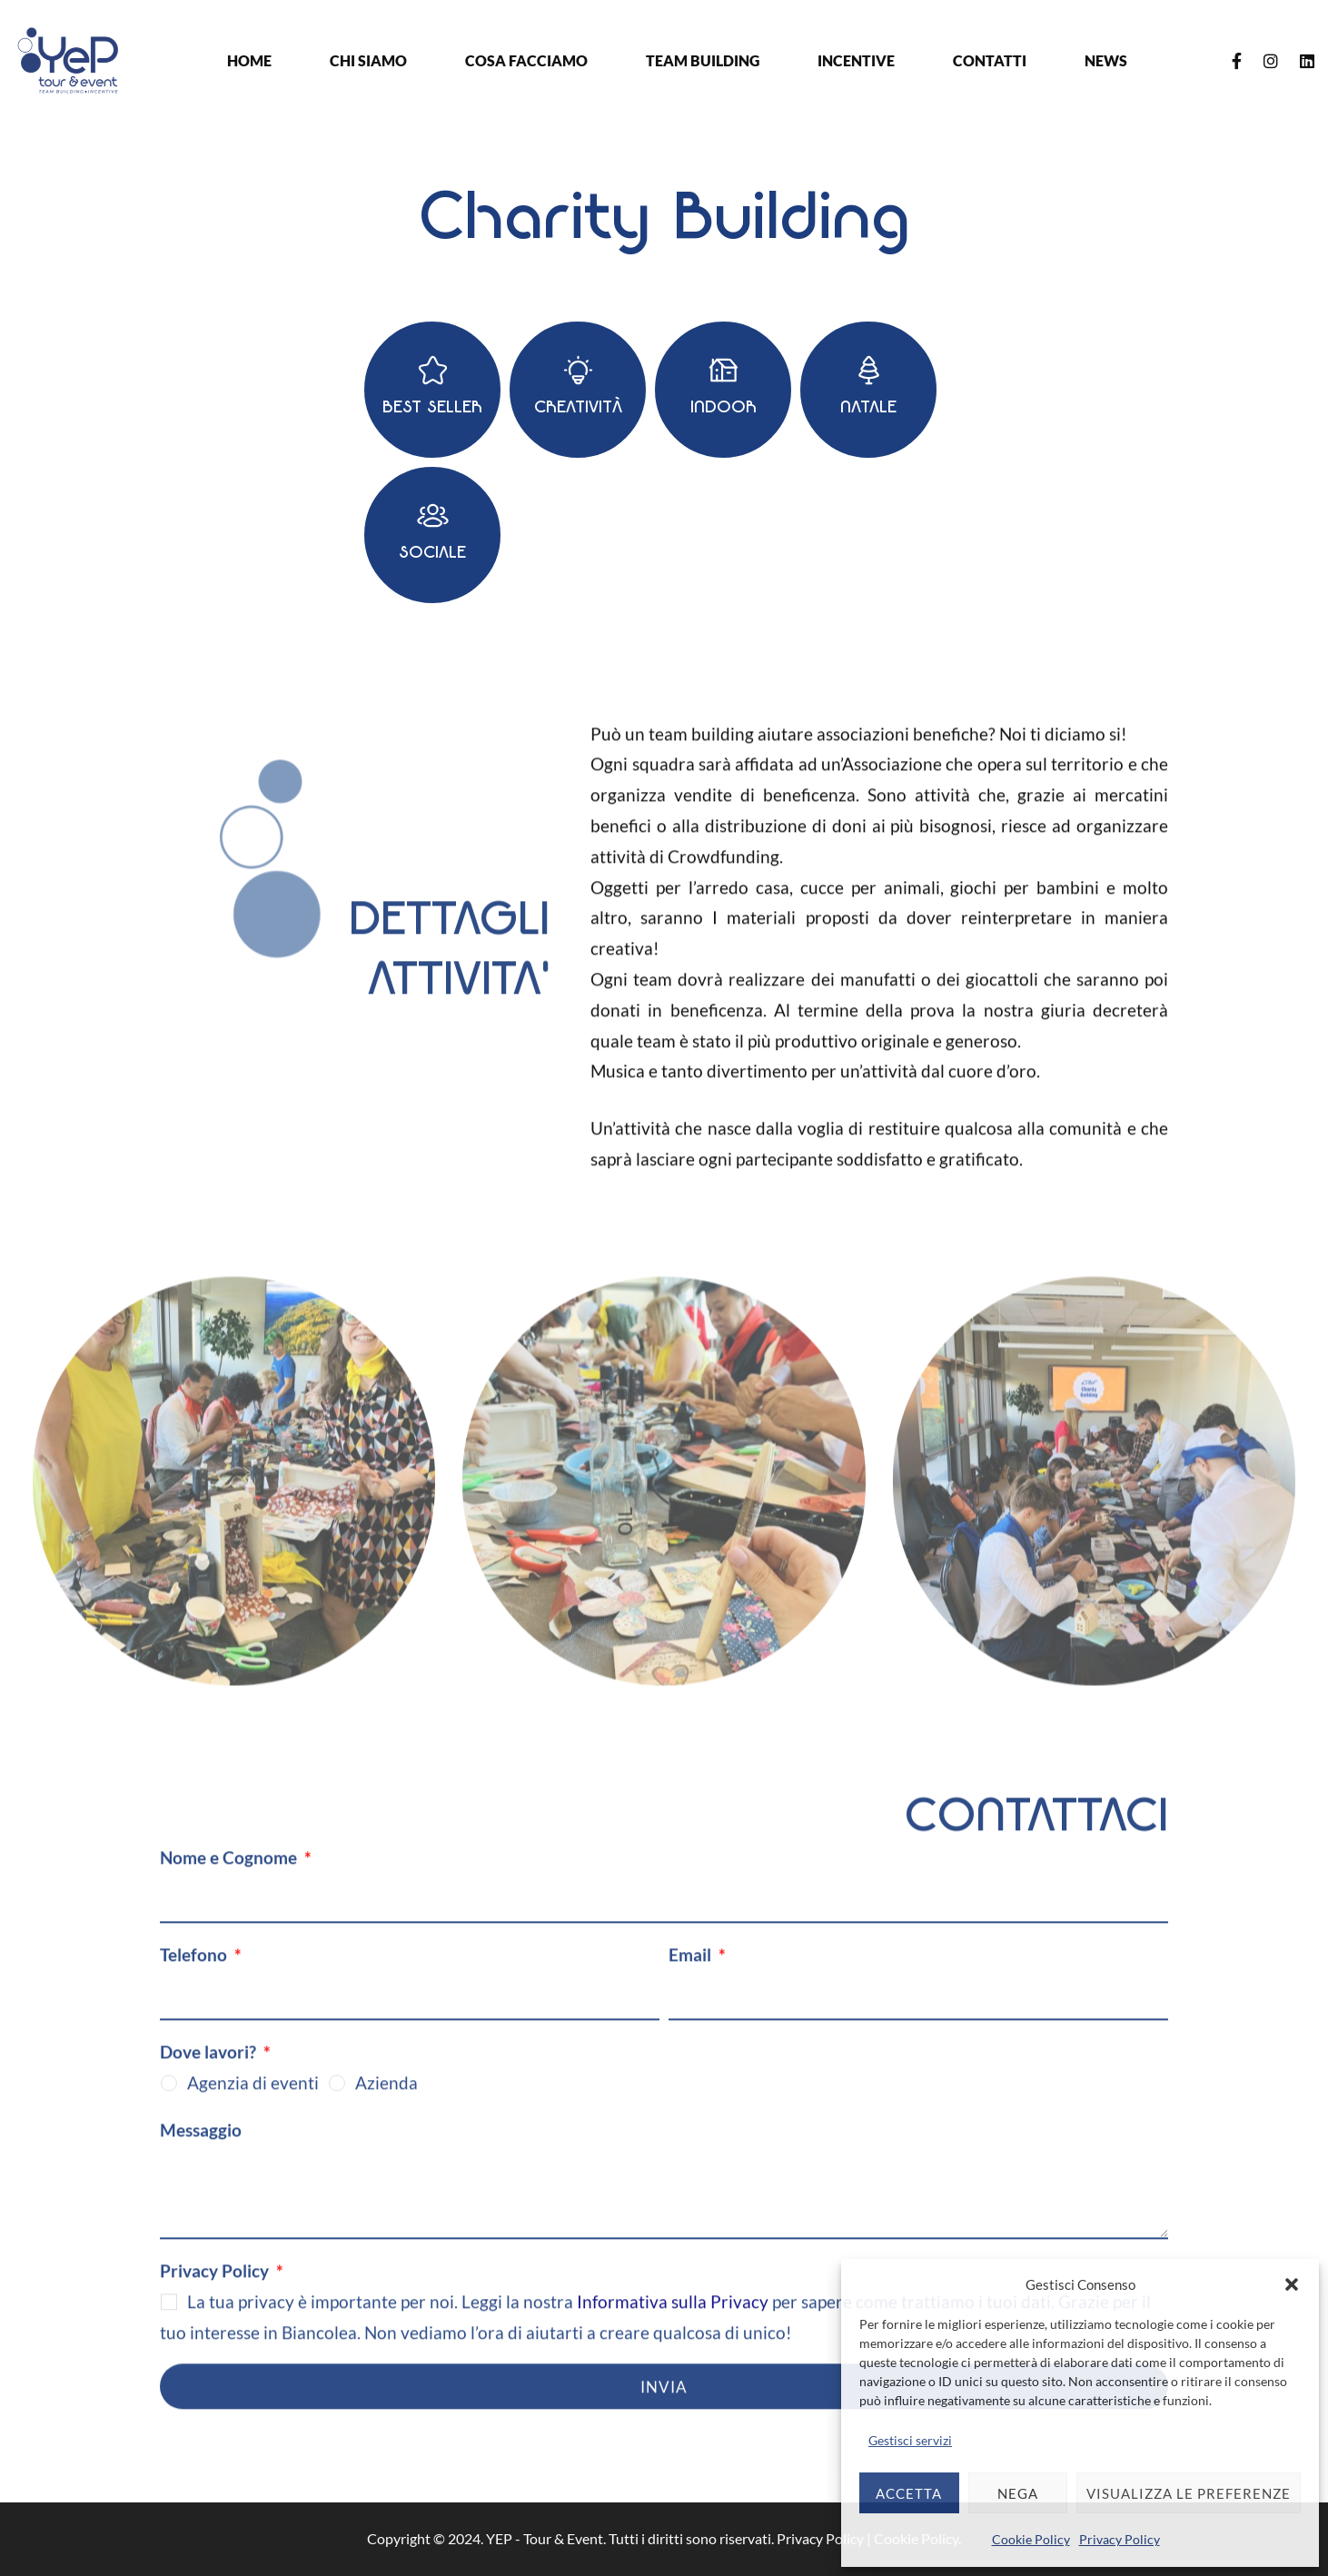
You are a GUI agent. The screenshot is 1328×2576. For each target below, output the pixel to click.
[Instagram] (1270, 60)
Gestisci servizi (910, 2440)
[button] (1292, 2284)
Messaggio (201, 2144)
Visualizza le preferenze (1188, 2493)
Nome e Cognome (230, 1872)
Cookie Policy (1031, 2539)
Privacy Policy (1119, 2539)
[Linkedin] (1307, 60)
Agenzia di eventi (253, 2097)
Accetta (909, 2493)
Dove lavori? (210, 2066)
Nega (1017, 2493)
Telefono (195, 1969)
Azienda (386, 2097)
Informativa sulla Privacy (672, 2316)
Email (692, 1969)
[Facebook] (1237, 60)
